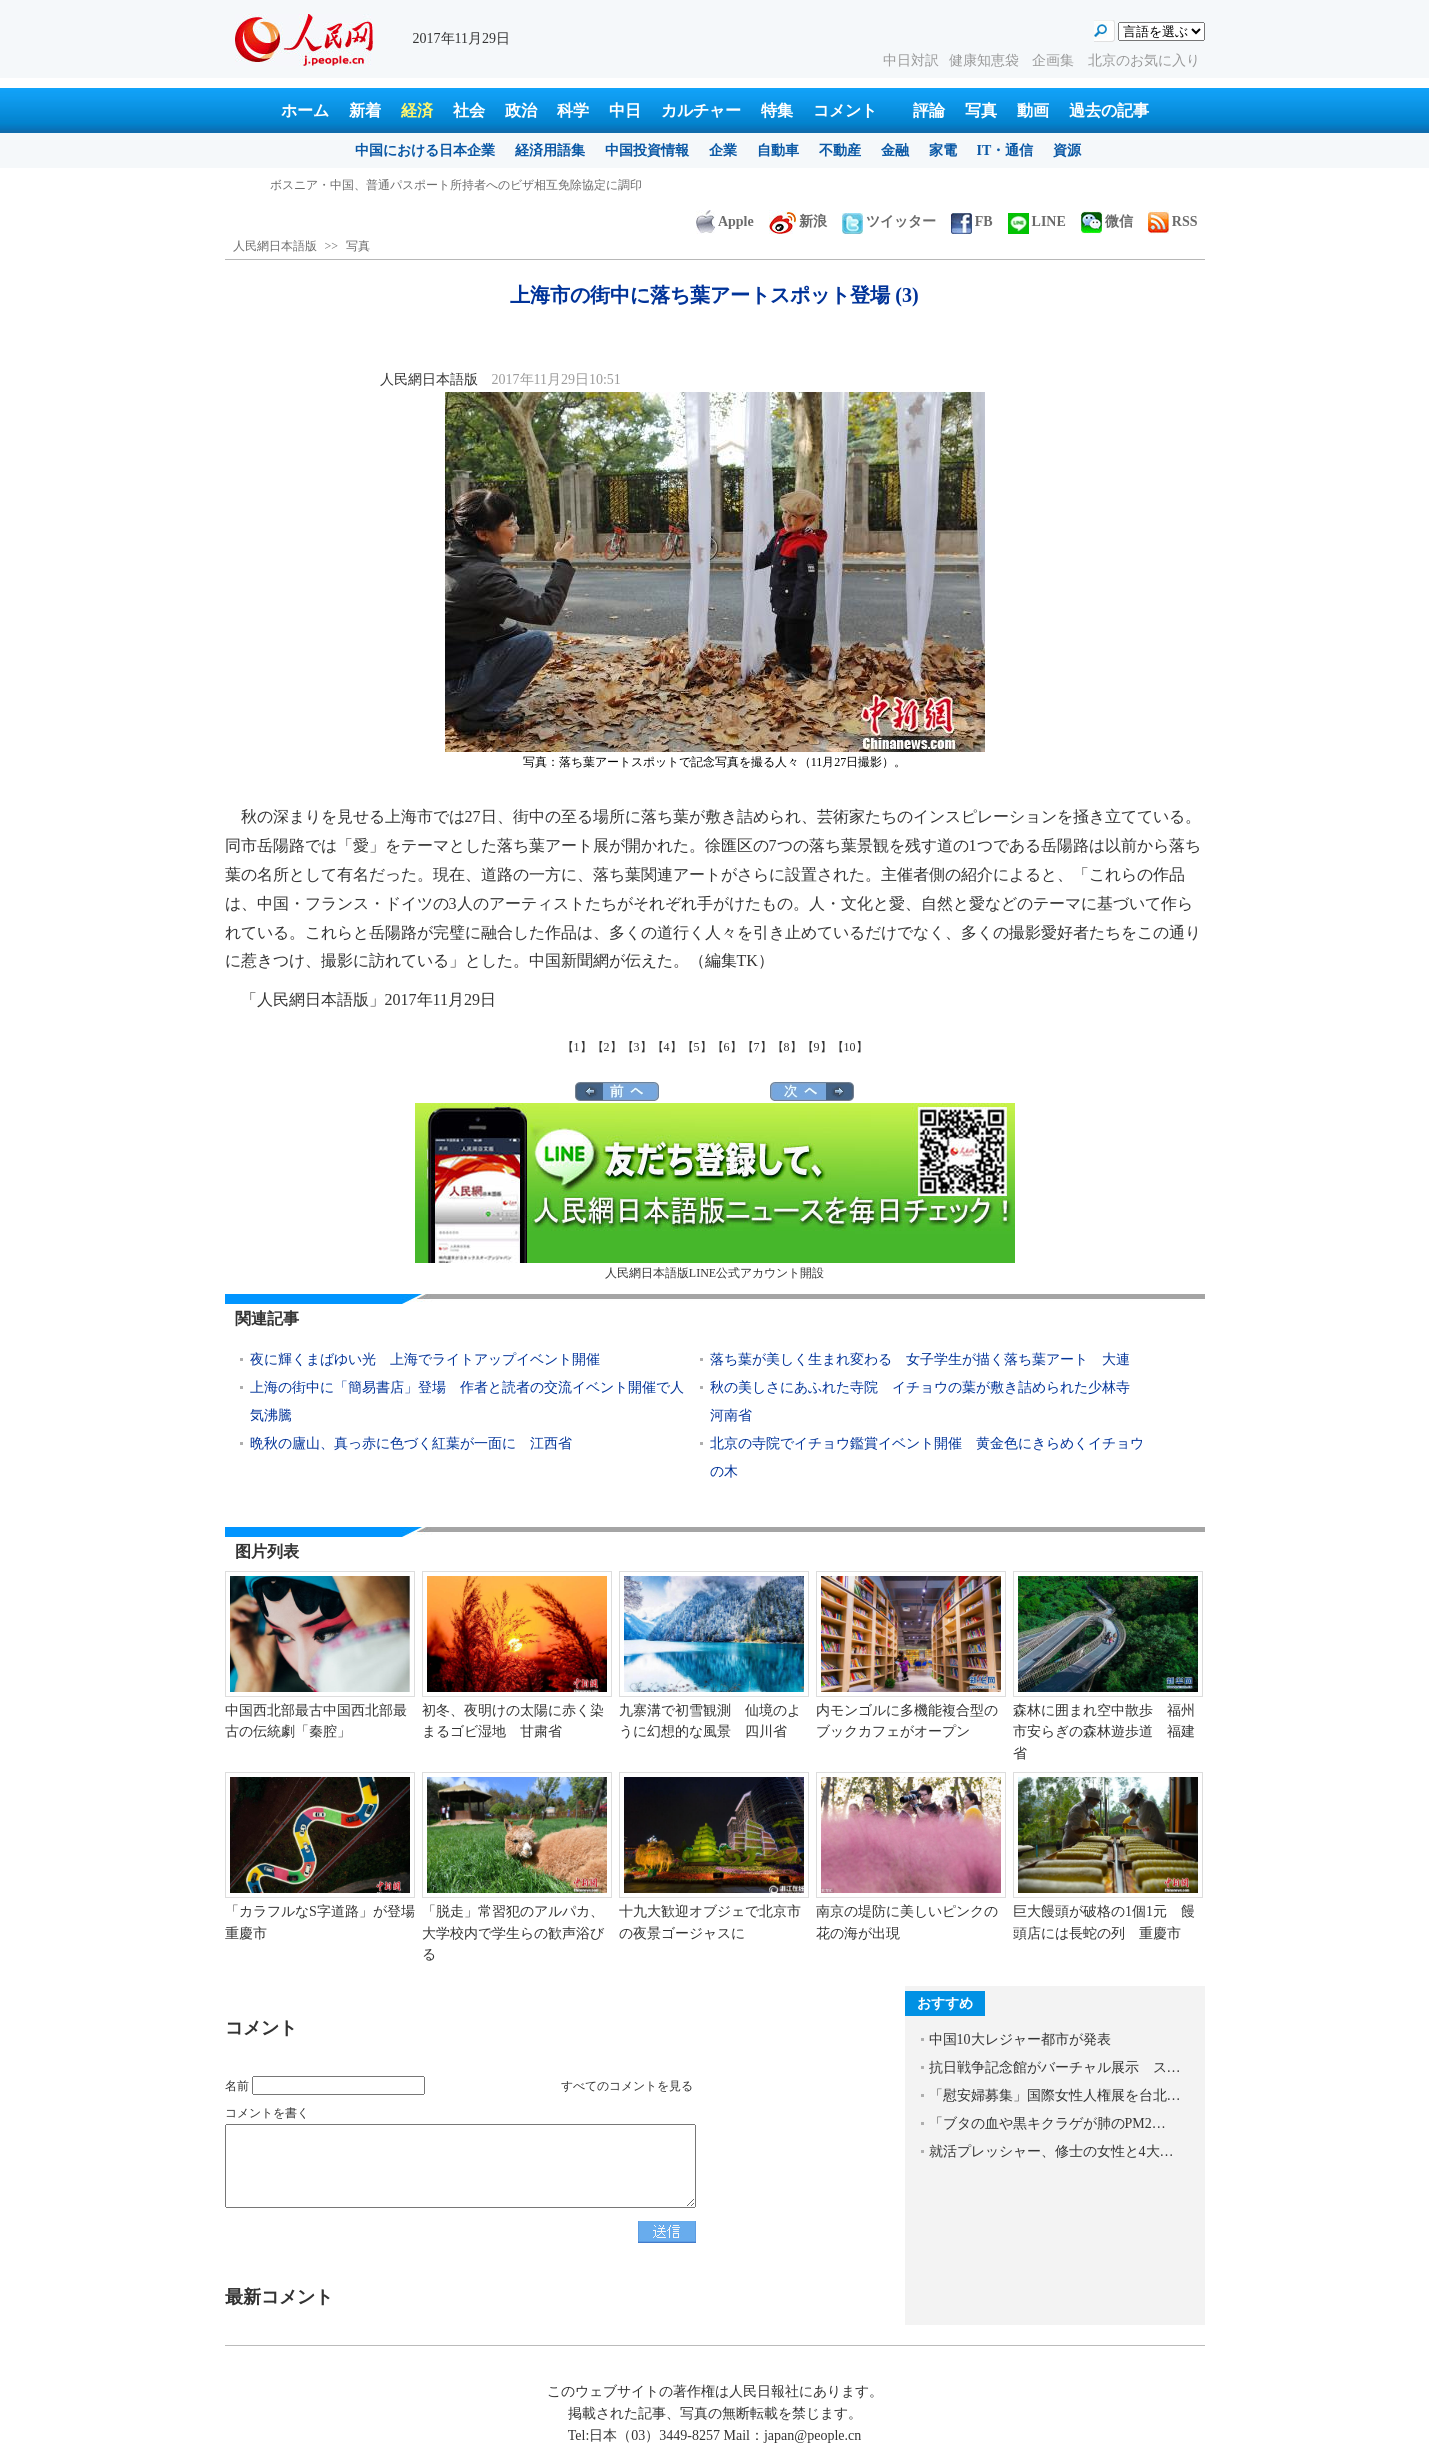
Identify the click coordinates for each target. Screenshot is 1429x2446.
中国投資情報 (647, 150)
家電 (943, 150)
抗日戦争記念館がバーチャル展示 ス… (1055, 2067)
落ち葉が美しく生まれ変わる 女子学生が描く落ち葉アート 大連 (920, 1359)
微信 (1107, 221)
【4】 (667, 1047)
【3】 (637, 1047)
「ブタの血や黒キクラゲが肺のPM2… (1047, 2123)
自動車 (778, 150)
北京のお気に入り (1144, 60)
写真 (981, 110)
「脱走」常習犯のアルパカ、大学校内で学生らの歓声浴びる (513, 1933)
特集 (777, 110)
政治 (521, 110)
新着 (365, 110)
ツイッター (889, 221)
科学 (573, 110)
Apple (725, 221)
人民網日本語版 (275, 246)
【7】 (757, 1047)
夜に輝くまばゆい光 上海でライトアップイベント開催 (425, 1359)
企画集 (1055, 60)
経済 (417, 110)
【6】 (727, 1047)
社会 (469, 110)
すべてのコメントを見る (627, 2086)
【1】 (577, 1047)
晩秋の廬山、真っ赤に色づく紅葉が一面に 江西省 (411, 1443)
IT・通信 (1005, 150)
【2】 (607, 1047)
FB (972, 221)
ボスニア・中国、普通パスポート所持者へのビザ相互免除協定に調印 (456, 185)
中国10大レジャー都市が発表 (1020, 2039)
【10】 (850, 1047)
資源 (1067, 150)
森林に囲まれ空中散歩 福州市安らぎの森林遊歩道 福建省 (1104, 1732)
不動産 (840, 150)
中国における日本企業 (425, 150)
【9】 (817, 1047)
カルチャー (701, 110)
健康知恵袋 (986, 60)
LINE (1037, 221)
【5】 (697, 1047)
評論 (929, 110)
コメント (845, 110)
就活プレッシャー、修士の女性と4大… (1051, 2151)
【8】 (787, 1047)
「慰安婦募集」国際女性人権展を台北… (1055, 2095)
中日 (625, 110)
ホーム (305, 110)
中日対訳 (911, 60)
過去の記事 (1109, 110)
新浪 (798, 221)
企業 (723, 150)
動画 (1033, 110)
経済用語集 (550, 150)
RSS (1173, 221)
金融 (895, 150)
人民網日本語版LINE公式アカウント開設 (715, 1191)
